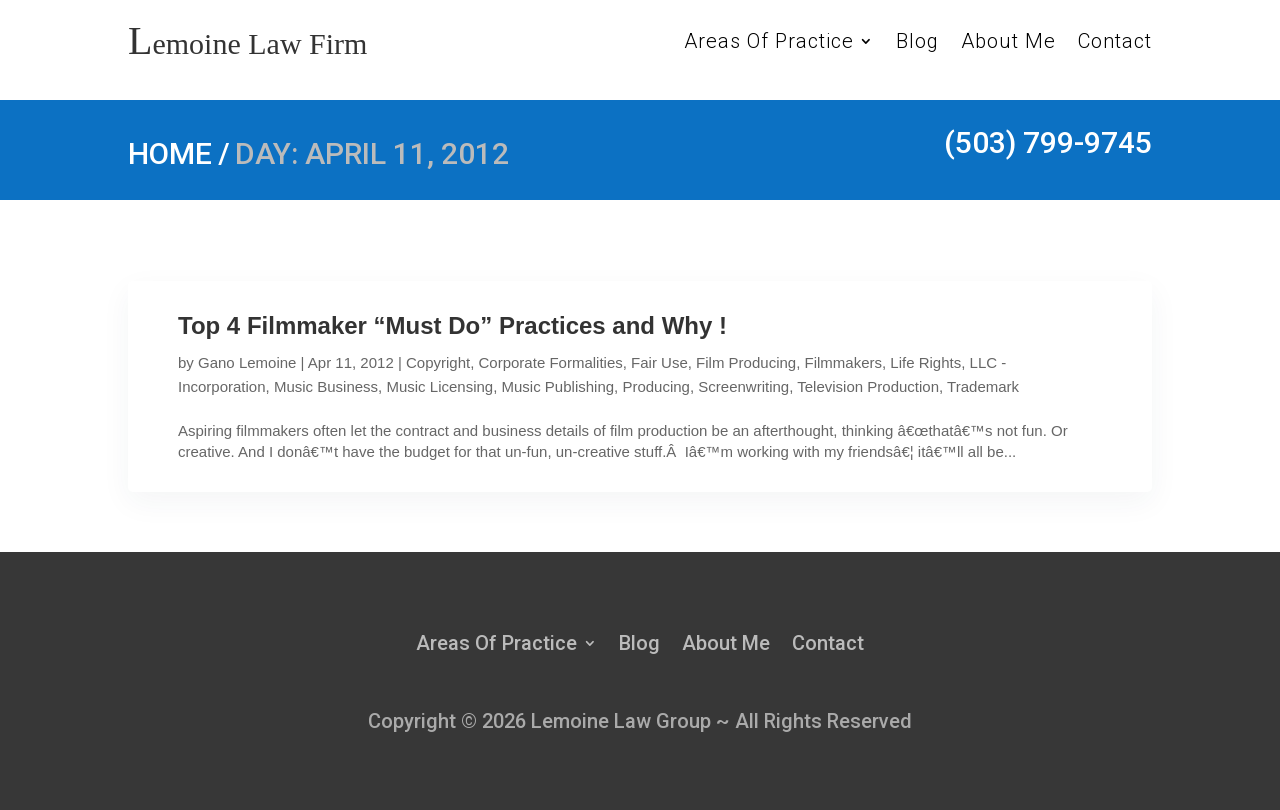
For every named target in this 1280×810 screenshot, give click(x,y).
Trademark (983, 386)
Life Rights (925, 362)
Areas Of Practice (769, 43)
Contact (1115, 43)
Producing (656, 386)
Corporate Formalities (551, 362)
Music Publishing (558, 386)
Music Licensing (439, 386)
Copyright (438, 362)
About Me (1008, 43)
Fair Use (659, 362)
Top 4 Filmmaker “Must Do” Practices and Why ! (452, 325)
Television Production (868, 386)
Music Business (326, 386)
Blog (917, 43)
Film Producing (746, 362)
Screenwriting (743, 386)
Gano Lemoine (247, 362)
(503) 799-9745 (1048, 142)
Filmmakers (844, 362)
